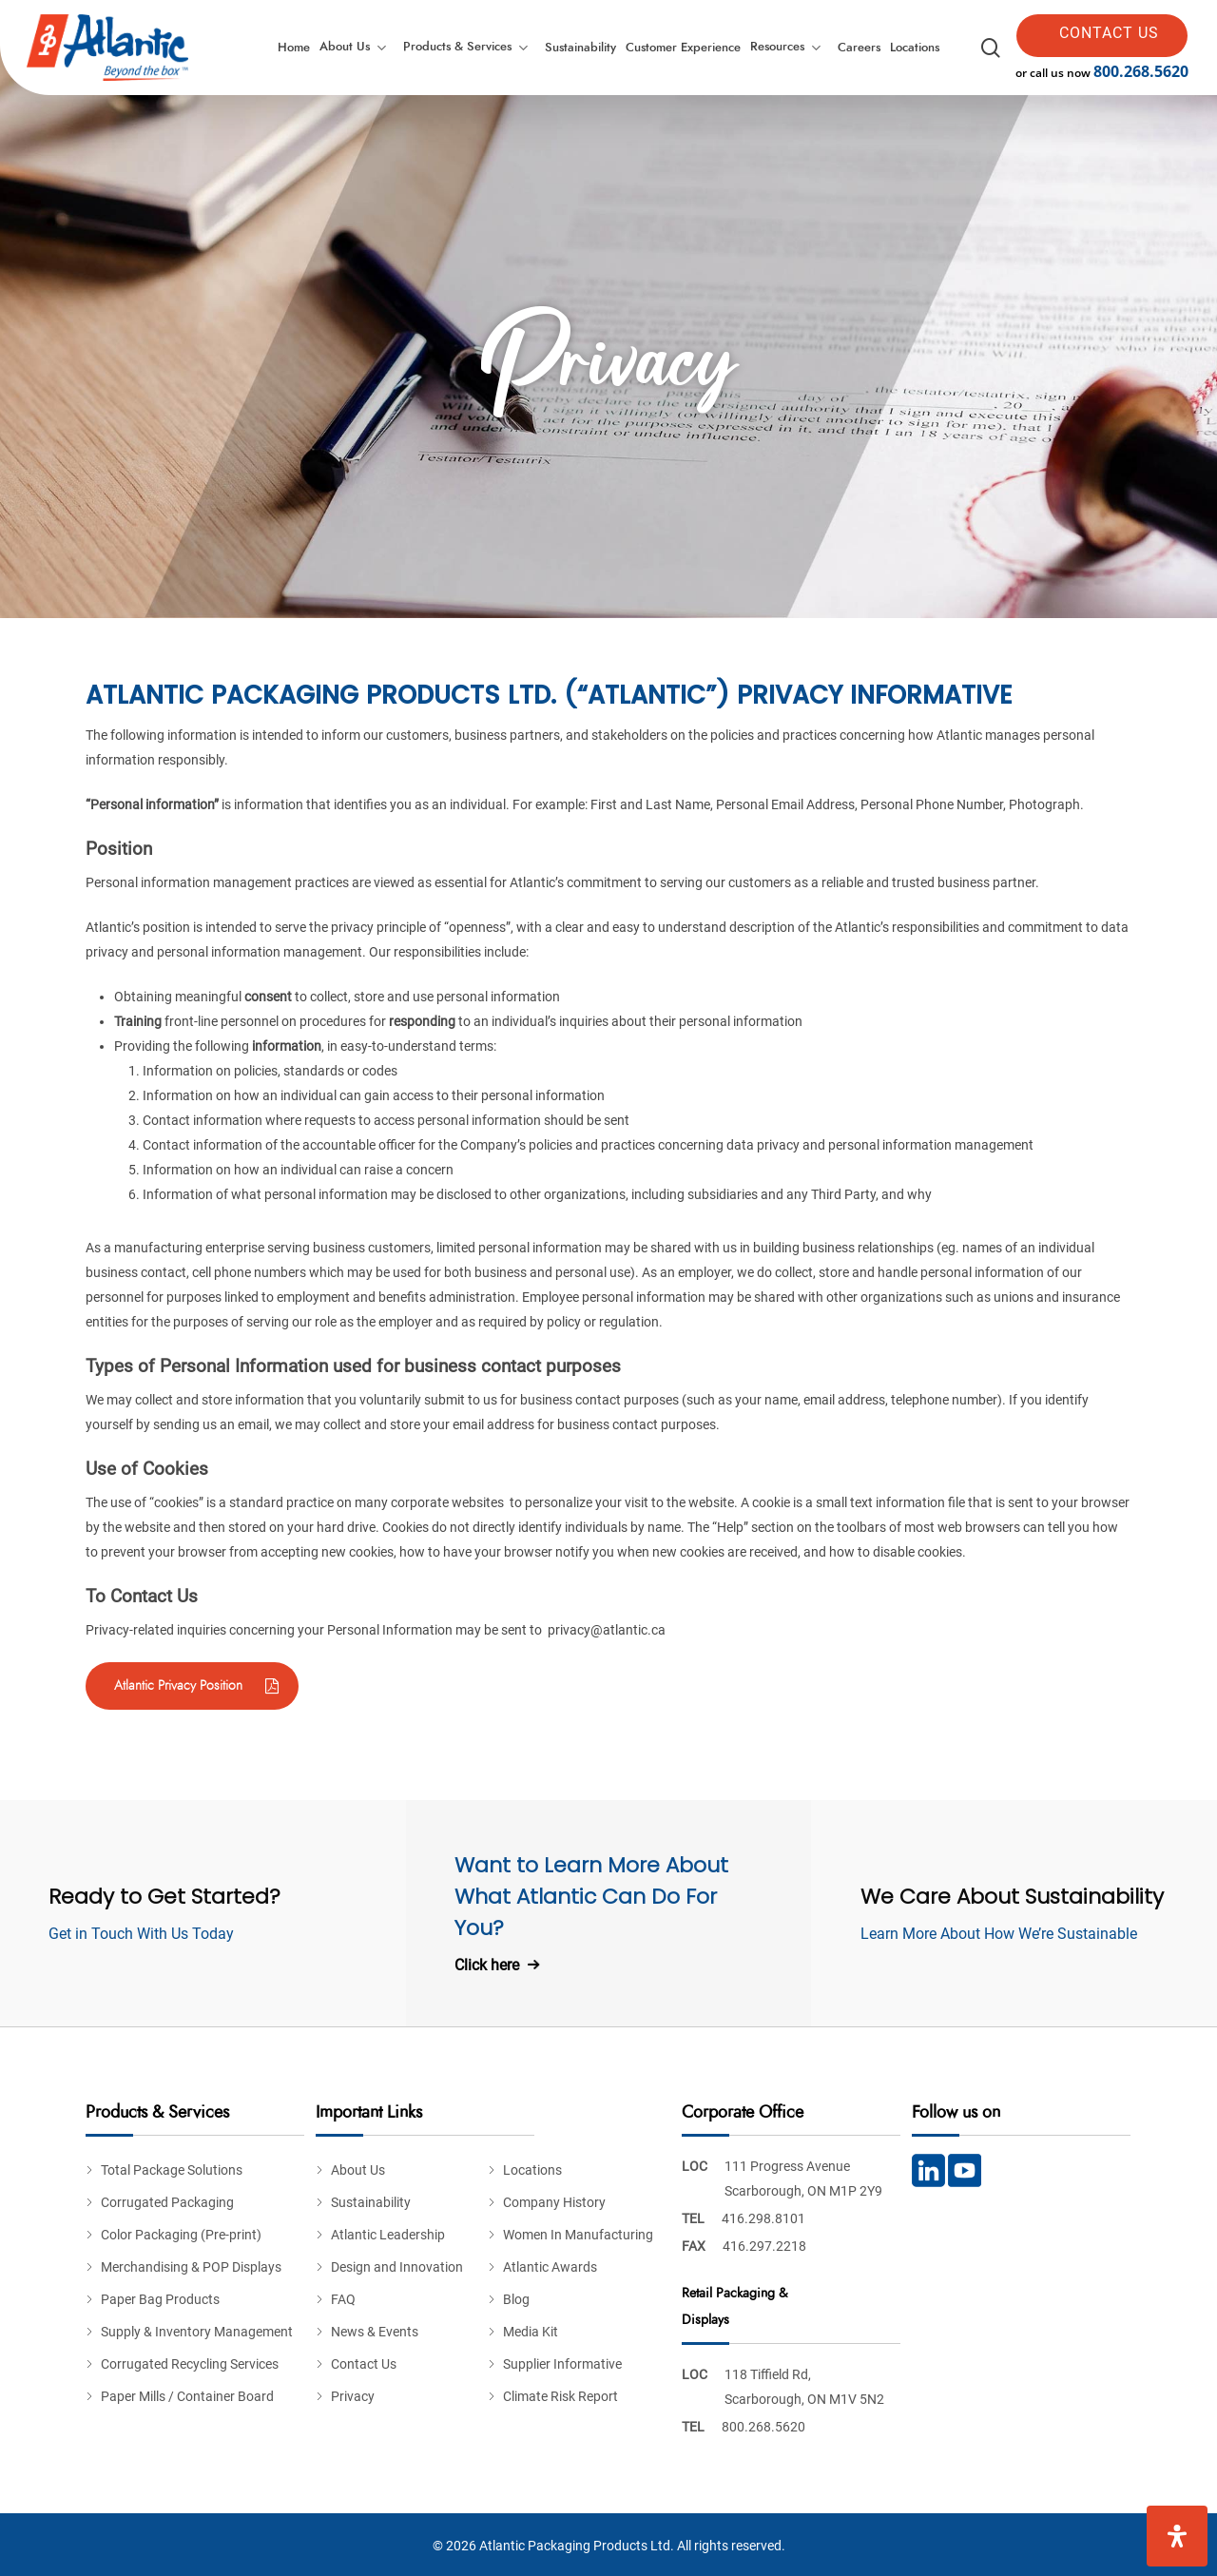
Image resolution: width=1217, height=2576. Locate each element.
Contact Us (363, 2364)
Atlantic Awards (550, 2267)
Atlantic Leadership (388, 2234)
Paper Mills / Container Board (187, 2396)
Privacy (353, 2396)
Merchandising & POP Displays (191, 2267)
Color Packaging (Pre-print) (181, 2234)
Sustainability (371, 2202)
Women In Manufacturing (578, 2234)
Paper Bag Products (160, 2299)
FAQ (343, 2299)
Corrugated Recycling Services (190, 2364)
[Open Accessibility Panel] (1177, 2536)
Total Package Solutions (171, 2170)
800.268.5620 (1140, 71)
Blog (516, 2299)
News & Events (374, 2331)
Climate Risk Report (560, 2396)
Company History (554, 2202)
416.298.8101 (763, 2218)
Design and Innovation (397, 2267)
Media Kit (530, 2331)
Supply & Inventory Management (197, 2331)
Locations (532, 2170)
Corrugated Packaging (167, 2202)
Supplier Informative (562, 2364)
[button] (192, 1686)
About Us (358, 2170)
